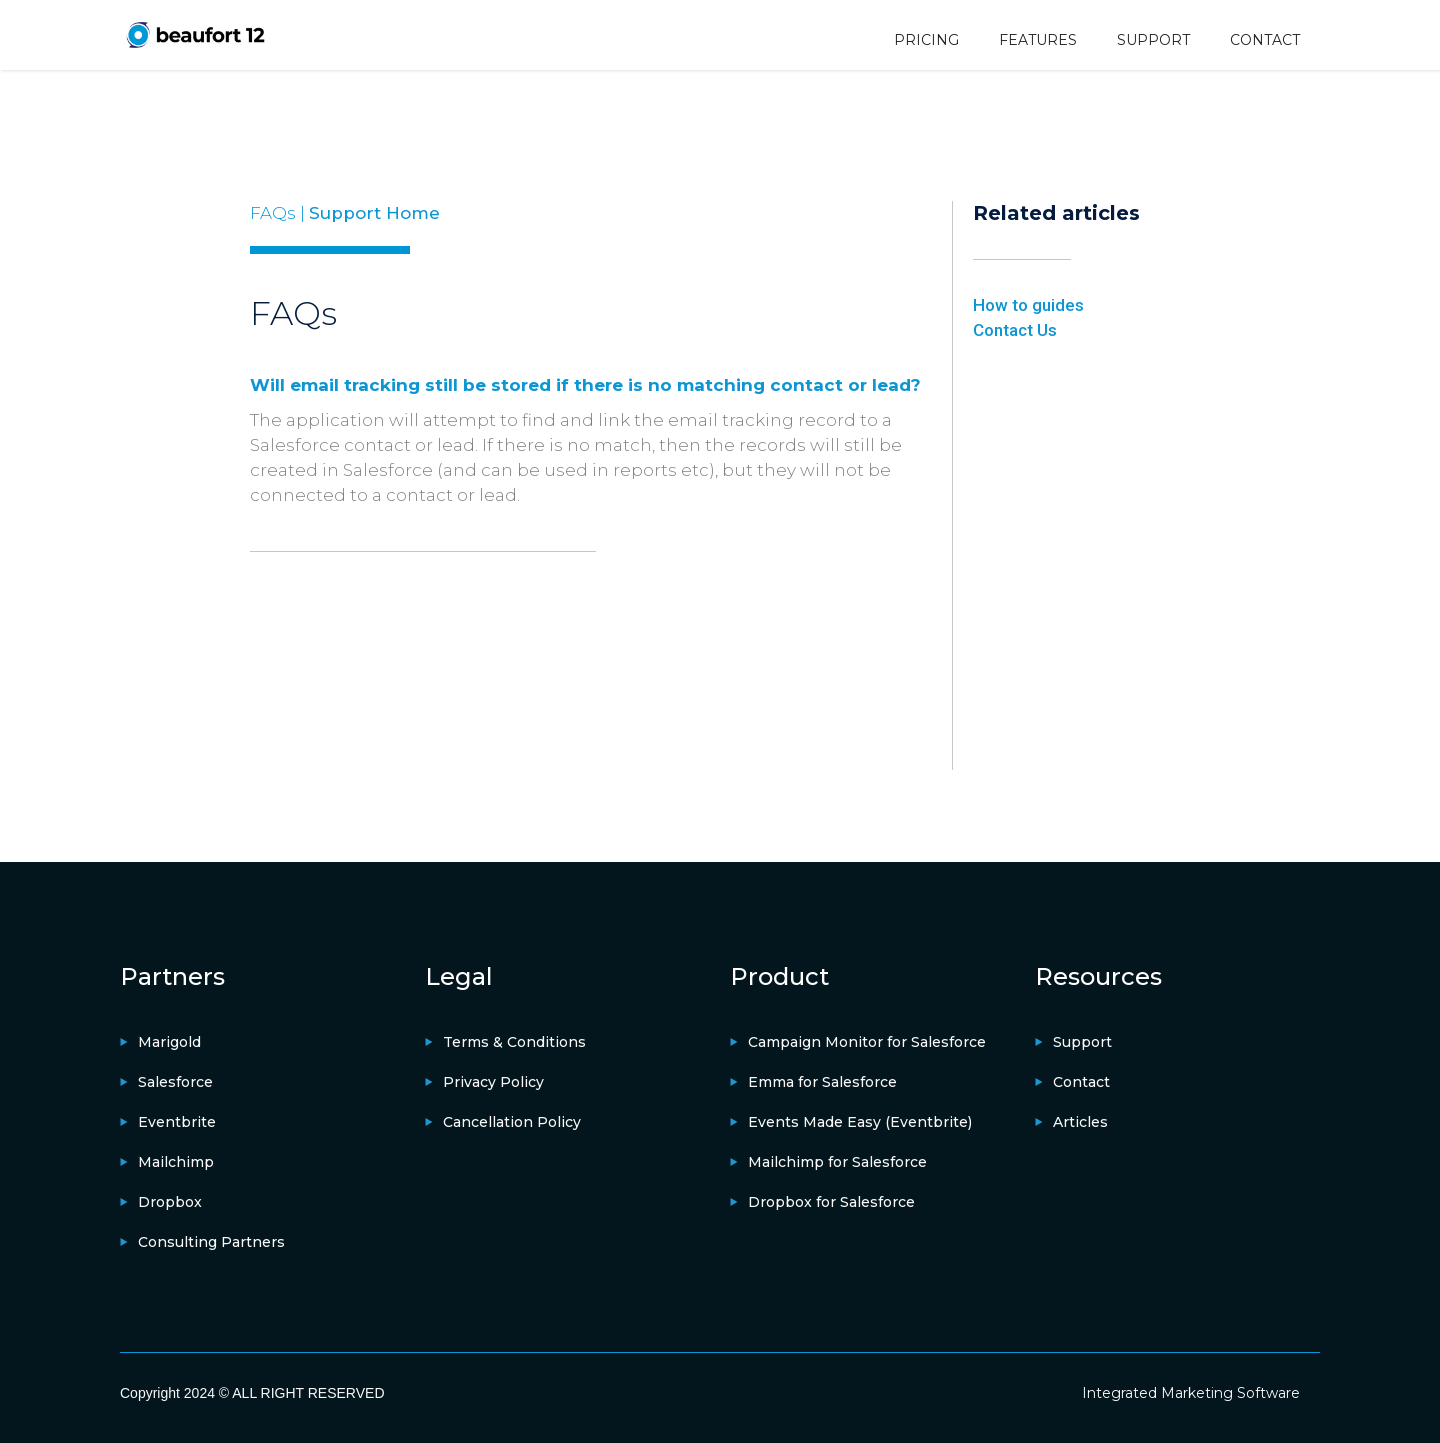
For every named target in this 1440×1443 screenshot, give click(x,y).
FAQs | (279, 213)
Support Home (374, 213)
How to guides (1028, 305)
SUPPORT (1153, 40)
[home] (195, 34)
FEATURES (1038, 40)
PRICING (926, 40)
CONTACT (1265, 40)
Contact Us (1015, 330)
